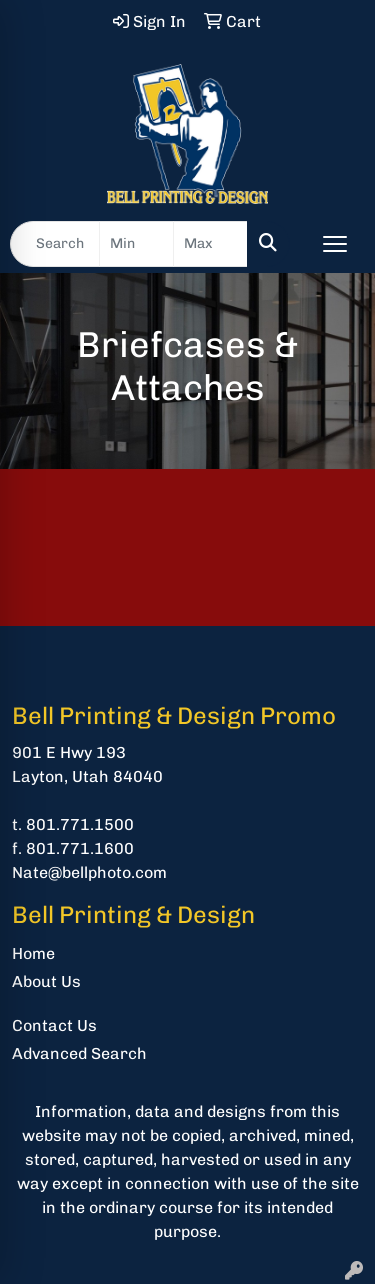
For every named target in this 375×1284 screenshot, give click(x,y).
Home (33, 953)
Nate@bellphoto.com (89, 872)
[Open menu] (335, 244)
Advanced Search (79, 1053)
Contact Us (54, 1025)
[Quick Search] (55, 244)
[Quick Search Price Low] (136, 244)
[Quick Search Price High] (210, 244)
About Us (46, 981)
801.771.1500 (80, 824)
